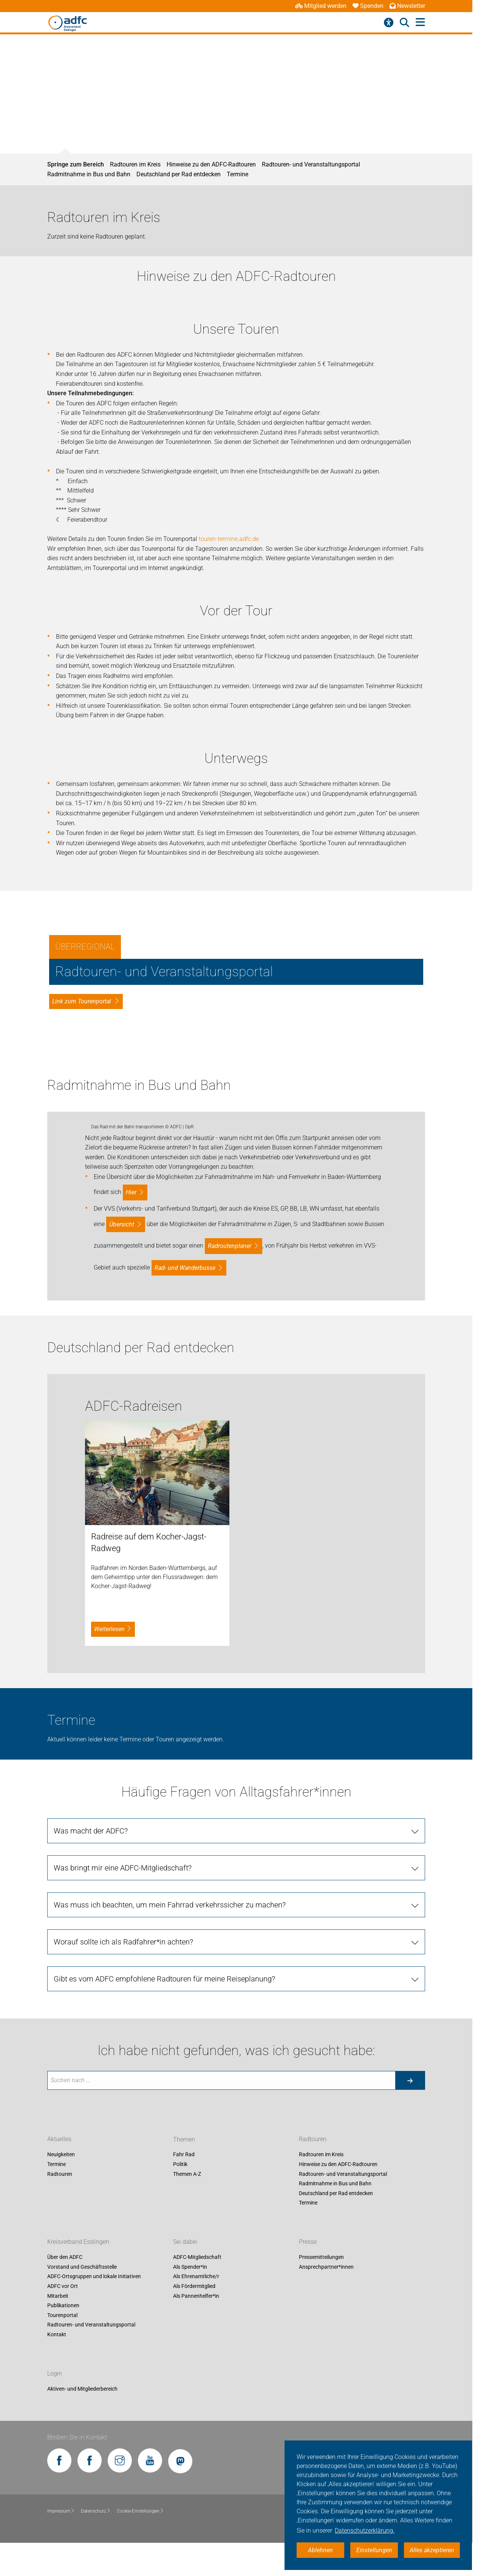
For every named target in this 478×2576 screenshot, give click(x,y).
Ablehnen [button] (320, 2550)
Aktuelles (59, 2413)
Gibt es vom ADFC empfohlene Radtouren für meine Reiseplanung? (164, 2252)
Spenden (368, 5)
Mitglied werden (321, 5)
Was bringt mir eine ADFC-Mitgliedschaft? (123, 2141)
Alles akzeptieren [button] (432, 2550)
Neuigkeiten (61, 2428)
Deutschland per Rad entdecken (178, 174)
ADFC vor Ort (62, 2560)
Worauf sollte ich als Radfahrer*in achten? (123, 2215)
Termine (237, 174)
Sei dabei (185, 2515)
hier (131, 1466)
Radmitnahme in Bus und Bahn (88, 174)
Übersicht (121, 1498)
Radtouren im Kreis (135, 164)
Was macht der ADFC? (91, 2104)
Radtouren (59, 2448)
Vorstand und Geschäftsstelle (82, 2540)
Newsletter (407, 5)
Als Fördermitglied (194, 2560)
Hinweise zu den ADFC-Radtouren (211, 164)
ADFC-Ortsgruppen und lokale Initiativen (94, 2550)
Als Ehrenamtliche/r (196, 2550)
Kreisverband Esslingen (78, 2515)
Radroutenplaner (229, 1519)
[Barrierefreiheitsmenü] (388, 22)
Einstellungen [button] (374, 2550)
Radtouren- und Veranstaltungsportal (311, 164)
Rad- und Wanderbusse (185, 1541)
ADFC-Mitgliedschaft (197, 2531)
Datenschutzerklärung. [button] (364, 2530)
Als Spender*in (190, 2540)
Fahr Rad (184, 2428)
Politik (180, 2438)
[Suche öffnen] (404, 22)
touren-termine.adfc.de (229, 538)
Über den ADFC (64, 2531)
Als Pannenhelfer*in (196, 2570)
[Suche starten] (410, 2354)
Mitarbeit (57, 2570)
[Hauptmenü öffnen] (420, 22)
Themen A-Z (187, 2448)
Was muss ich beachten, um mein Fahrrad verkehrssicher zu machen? (170, 2178)
